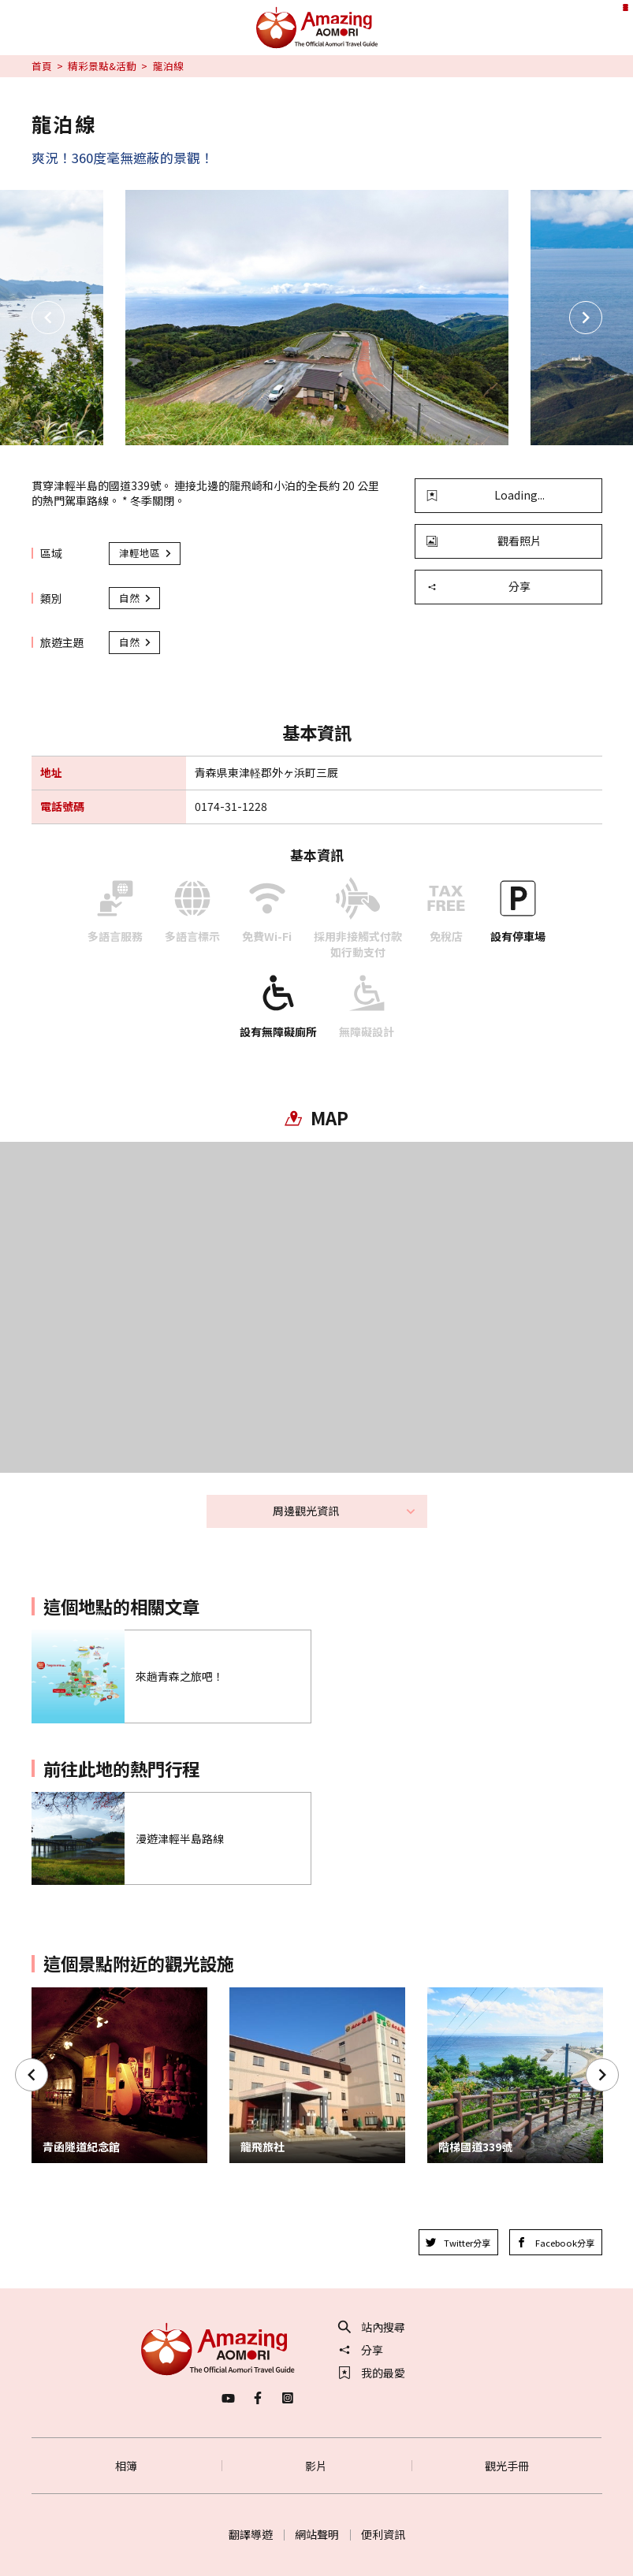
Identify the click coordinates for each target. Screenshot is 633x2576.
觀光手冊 (507, 2466)
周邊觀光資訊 (344, 1510)
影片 (316, 2466)
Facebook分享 (555, 2242)
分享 (478, 586)
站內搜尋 (372, 2327)
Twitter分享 (458, 2242)
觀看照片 (484, 540)
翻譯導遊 (251, 2534)
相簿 (126, 2466)
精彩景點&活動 (102, 66)
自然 (135, 597)
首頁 (42, 66)
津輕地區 (146, 552)
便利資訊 (383, 2534)
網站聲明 (317, 2534)
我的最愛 (372, 2372)
